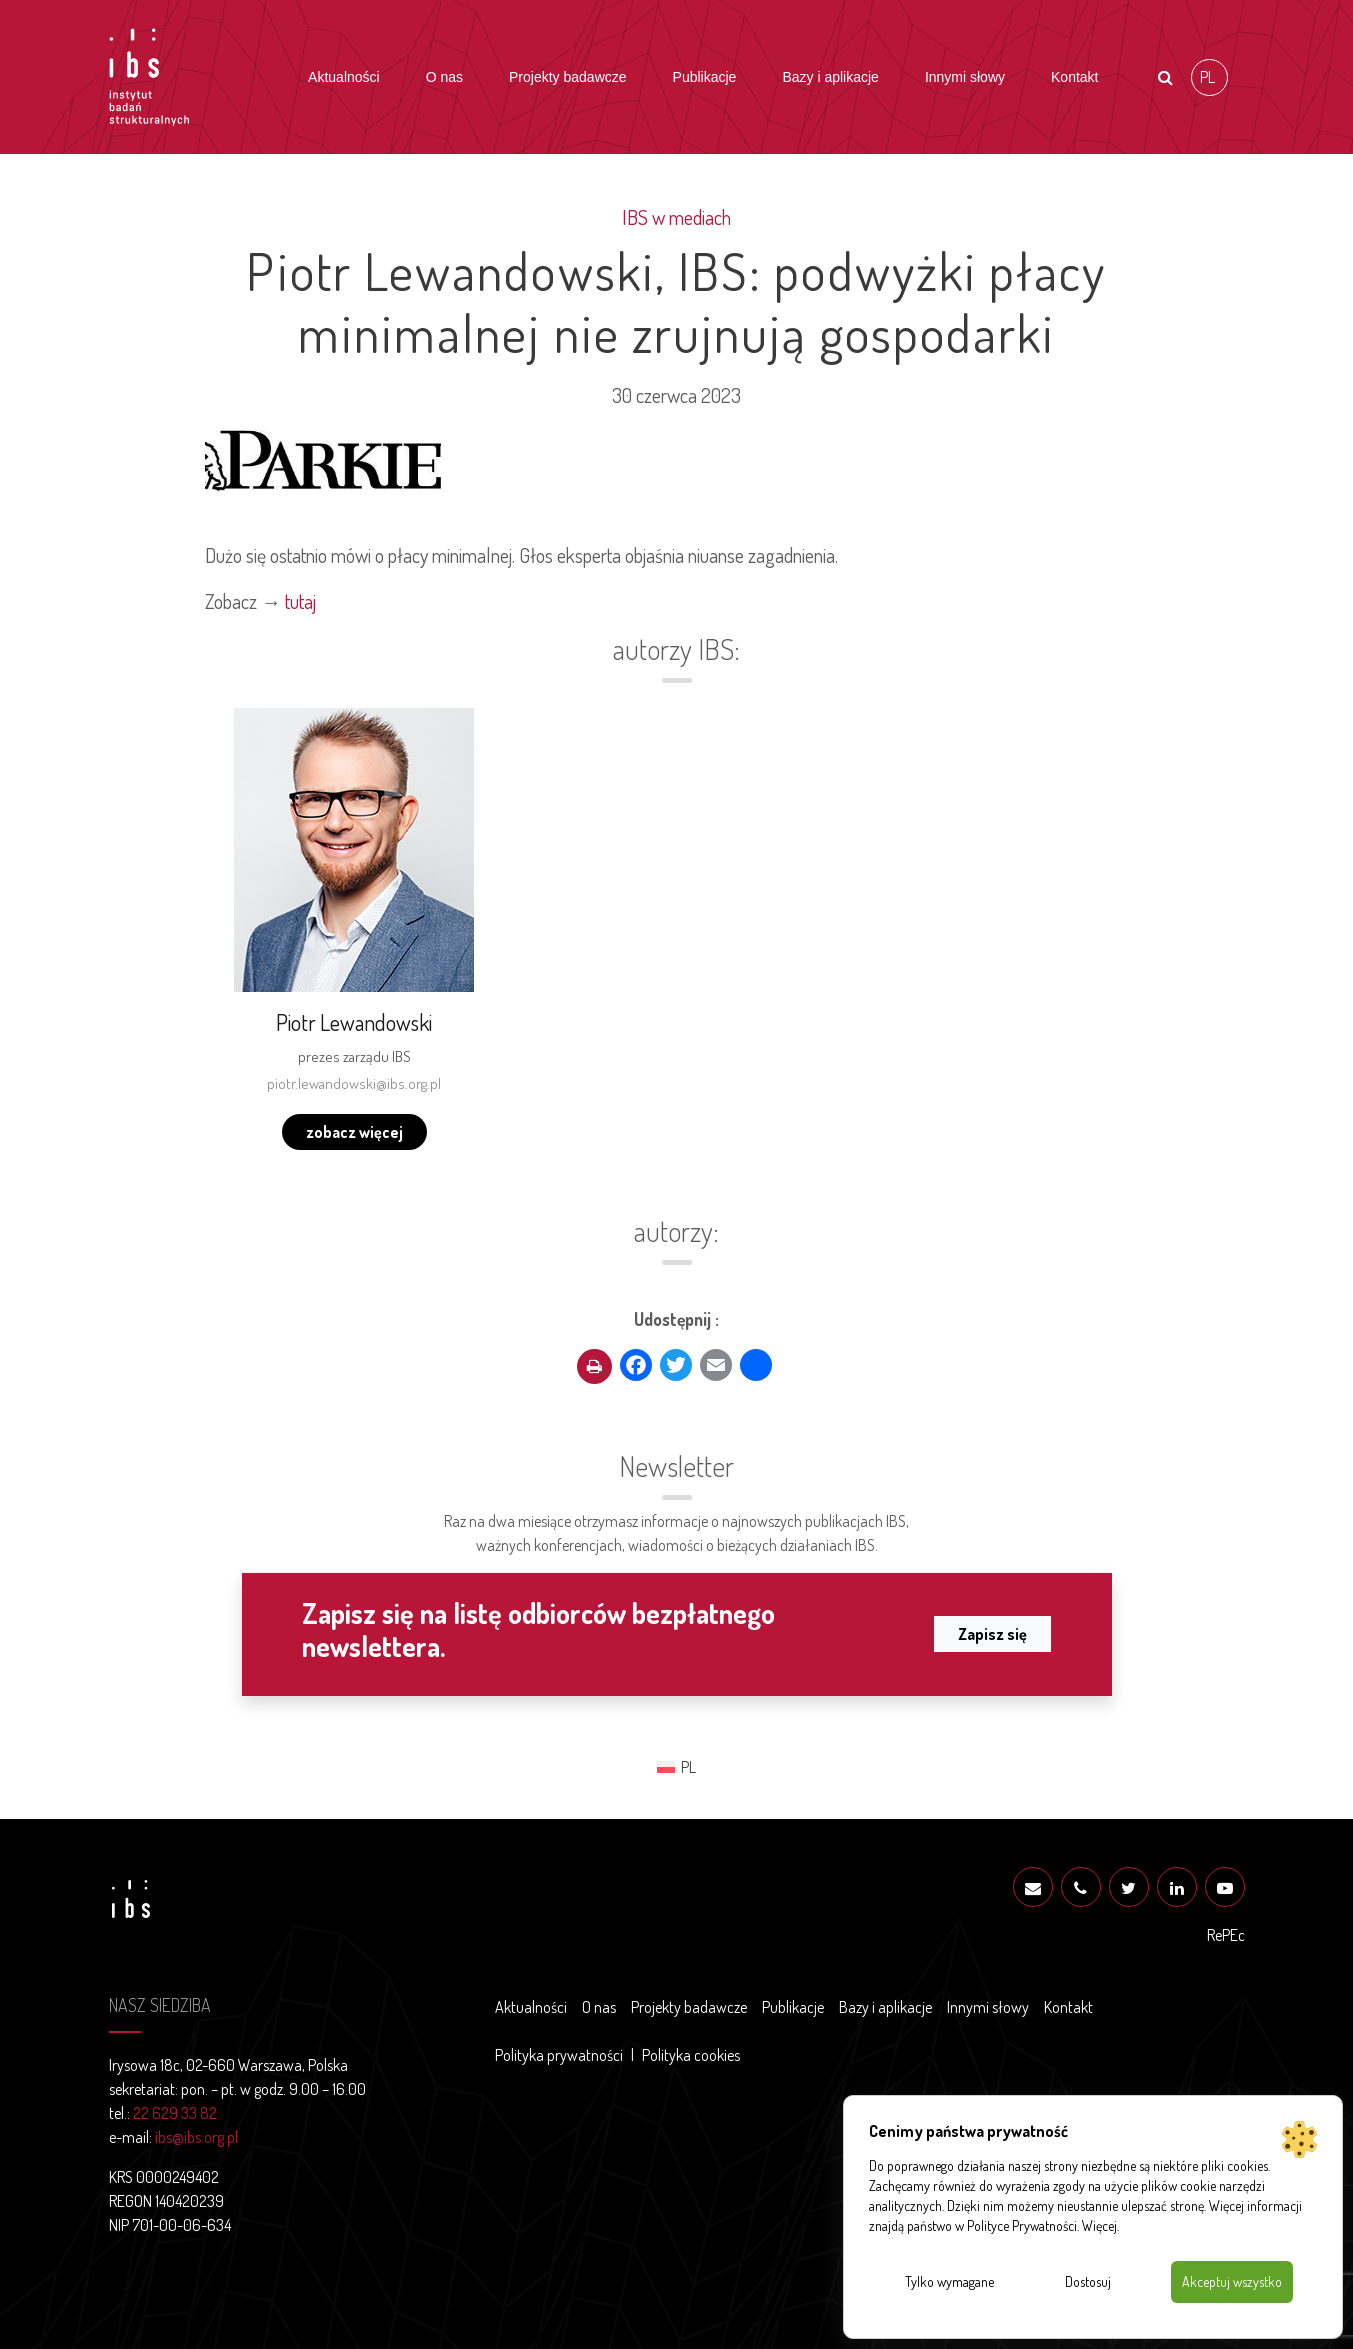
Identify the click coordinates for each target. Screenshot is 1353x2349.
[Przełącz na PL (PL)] (1209, 77)
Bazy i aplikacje (830, 77)
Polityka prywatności (559, 2055)
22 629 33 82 (175, 2113)
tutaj (300, 601)
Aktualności (344, 77)
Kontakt (1074, 77)
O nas (444, 77)
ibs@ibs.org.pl (196, 2137)
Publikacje (705, 77)
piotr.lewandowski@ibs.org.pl (354, 1083)
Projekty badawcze (568, 77)
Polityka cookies (691, 2055)
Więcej (1099, 2225)
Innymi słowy (965, 77)
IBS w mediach (676, 217)
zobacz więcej (354, 1132)
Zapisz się (992, 1634)
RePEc (1226, 1935)
